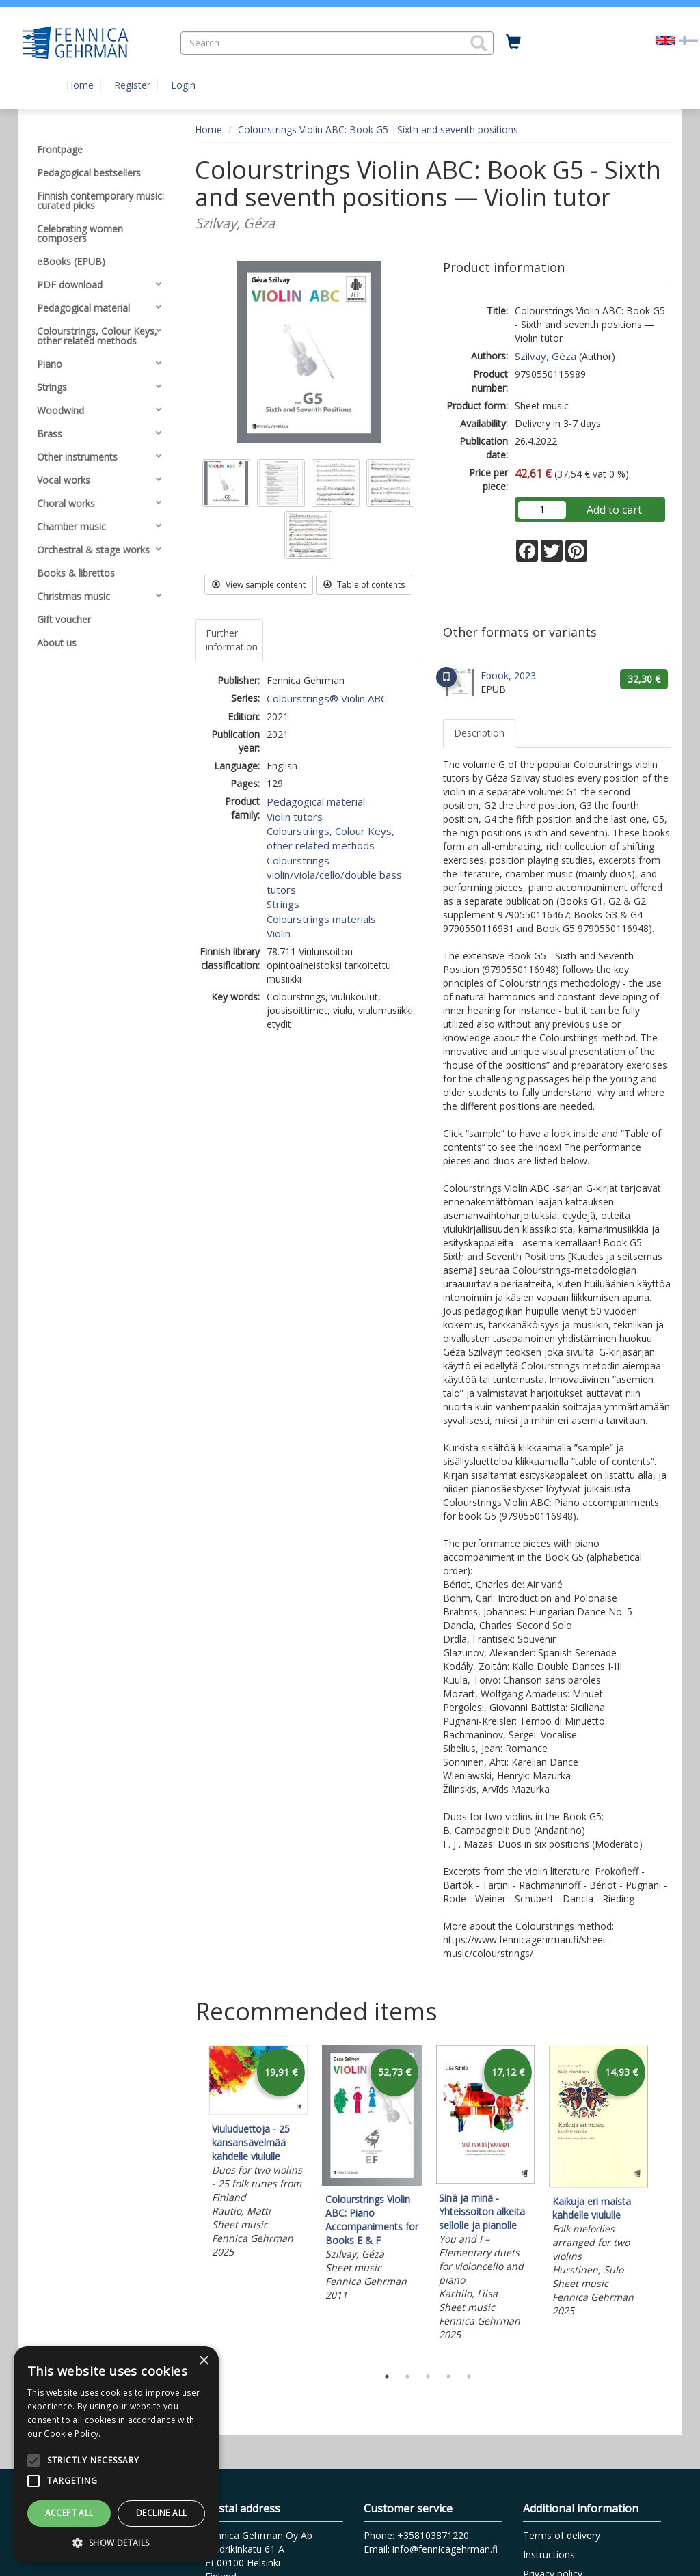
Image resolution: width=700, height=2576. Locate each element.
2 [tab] (407, 2376)
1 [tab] (387, 2376)
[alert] (116, 2454)
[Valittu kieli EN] (665, 39)
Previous (191, 2202)
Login (183, 85)
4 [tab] (448, 2376)
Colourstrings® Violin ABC (327, 698)
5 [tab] (469, 2376)
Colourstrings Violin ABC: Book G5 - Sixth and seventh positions (378, 129)
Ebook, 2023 (508, 675)
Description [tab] (479, 732)
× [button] (203, 2361)
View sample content (259, 584)
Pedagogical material (316, 801)
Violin (279, 933)
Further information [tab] (232, 640)
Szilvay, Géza (545, 356)
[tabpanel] (258, 2153)
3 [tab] (428, 2376)
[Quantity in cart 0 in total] (513, 42)
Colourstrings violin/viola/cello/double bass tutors (334, 874)
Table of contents (364, 584)
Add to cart (614, 509)
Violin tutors (295, 816)
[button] (478, 43)
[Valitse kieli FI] (688, 39)
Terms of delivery (561, 2535)
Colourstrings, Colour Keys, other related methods (330, 838)
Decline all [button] (161, 2513)
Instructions (549, 2554)
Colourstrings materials (321, 919)
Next (664, 2202)
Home (80, 85)
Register (132, 85)
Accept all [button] (69, 2513)
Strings (283, 904)
